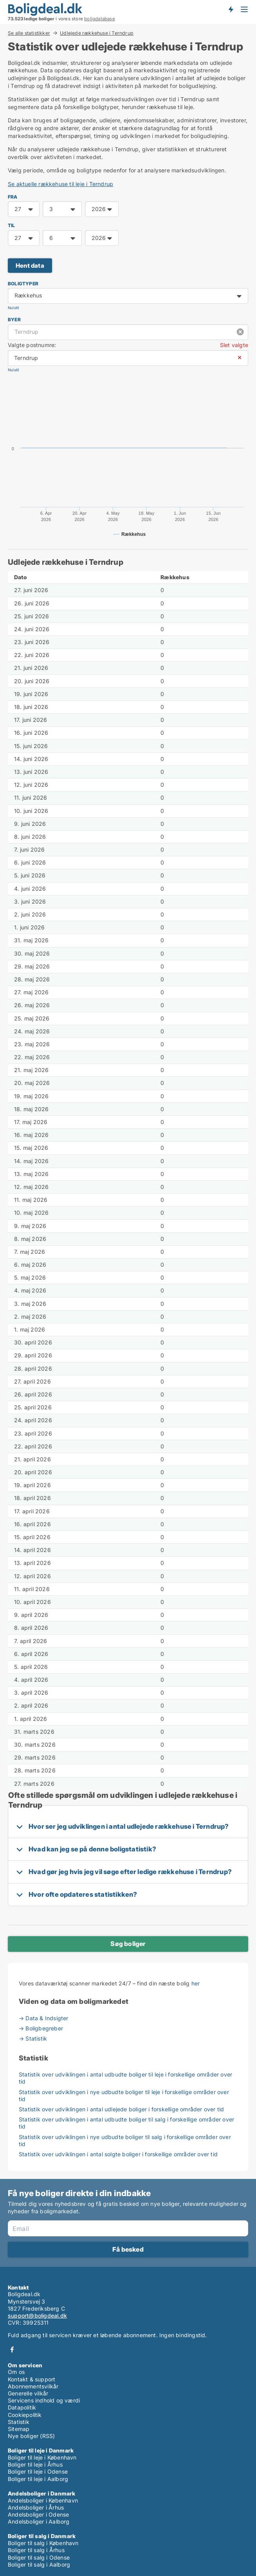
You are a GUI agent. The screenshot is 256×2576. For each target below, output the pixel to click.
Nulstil (13, 308)
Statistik (18, 2421)
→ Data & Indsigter (44, 2018)
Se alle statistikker (29, 33)
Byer (14, 319)
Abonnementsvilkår (33, 2386)
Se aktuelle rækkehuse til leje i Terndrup (60, 184)
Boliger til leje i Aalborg (38, 2479)
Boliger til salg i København (43, 2543)
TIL (11, 225)
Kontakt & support (31, 2379)
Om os (16, 2371)
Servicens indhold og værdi (44, 2400)
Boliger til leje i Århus (35, 2464)
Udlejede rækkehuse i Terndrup (96, 33)
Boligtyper (23, 283)
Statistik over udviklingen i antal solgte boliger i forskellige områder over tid (118, 2154)
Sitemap (18, 2429)
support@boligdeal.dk (37, 2315)
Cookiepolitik (25, 2414)
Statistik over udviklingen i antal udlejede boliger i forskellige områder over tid (121, 2109)
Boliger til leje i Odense (38, 2471)
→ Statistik (33, 2038)
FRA (13, 197)
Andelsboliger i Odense (38, 2514)
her (195, 1983)
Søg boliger (127, 1944)
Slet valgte (234, 345)
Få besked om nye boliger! (230, 9)
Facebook (12, 2349)
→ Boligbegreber (41, 2028)
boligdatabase (99, 18)
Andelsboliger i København (43, 2500)
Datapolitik (22, 2407)
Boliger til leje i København (42, 2457)
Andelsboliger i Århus (36, 2507)
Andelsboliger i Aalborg (39, 2521)
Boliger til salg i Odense (39, 2557)
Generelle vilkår (28, 2393)
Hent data (30, 265)
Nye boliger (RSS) (31, 2436)
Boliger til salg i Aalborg (39, 2564)
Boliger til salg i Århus (36, 2550)
